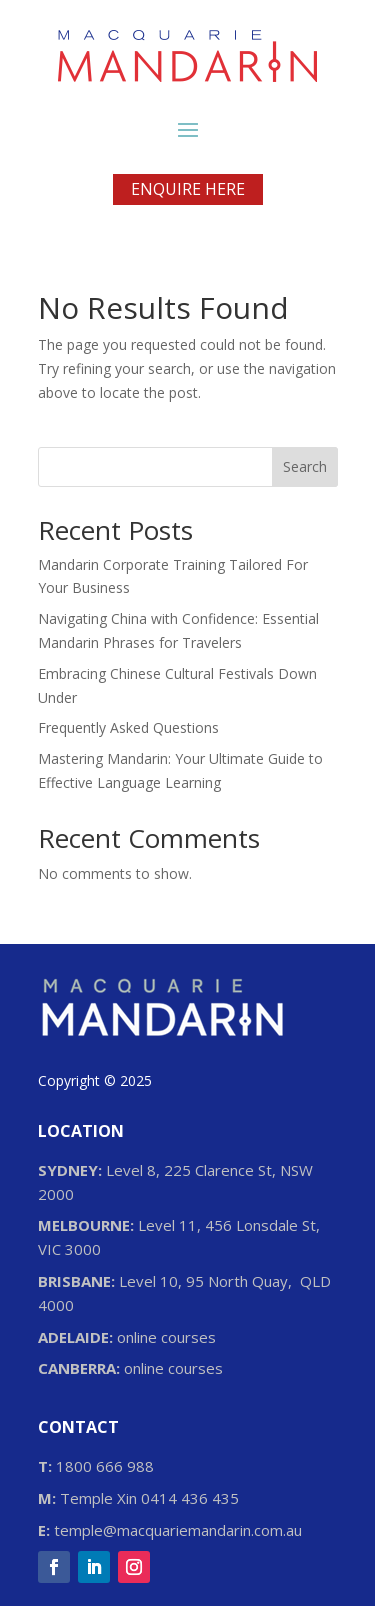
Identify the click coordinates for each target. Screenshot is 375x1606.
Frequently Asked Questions (128, 727)
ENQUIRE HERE (188, 189)
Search (305, 466)
